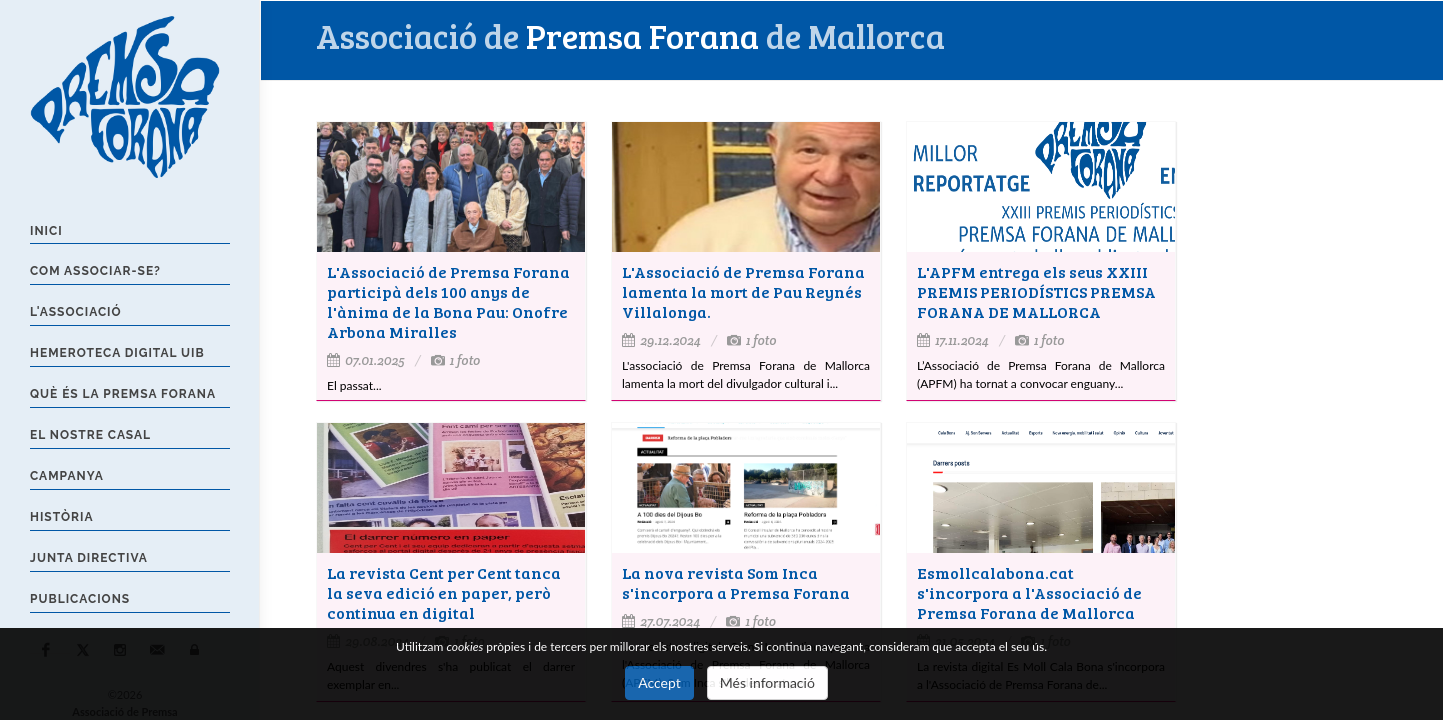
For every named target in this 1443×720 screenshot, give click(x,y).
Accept (659, 682)
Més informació (767, 682)
